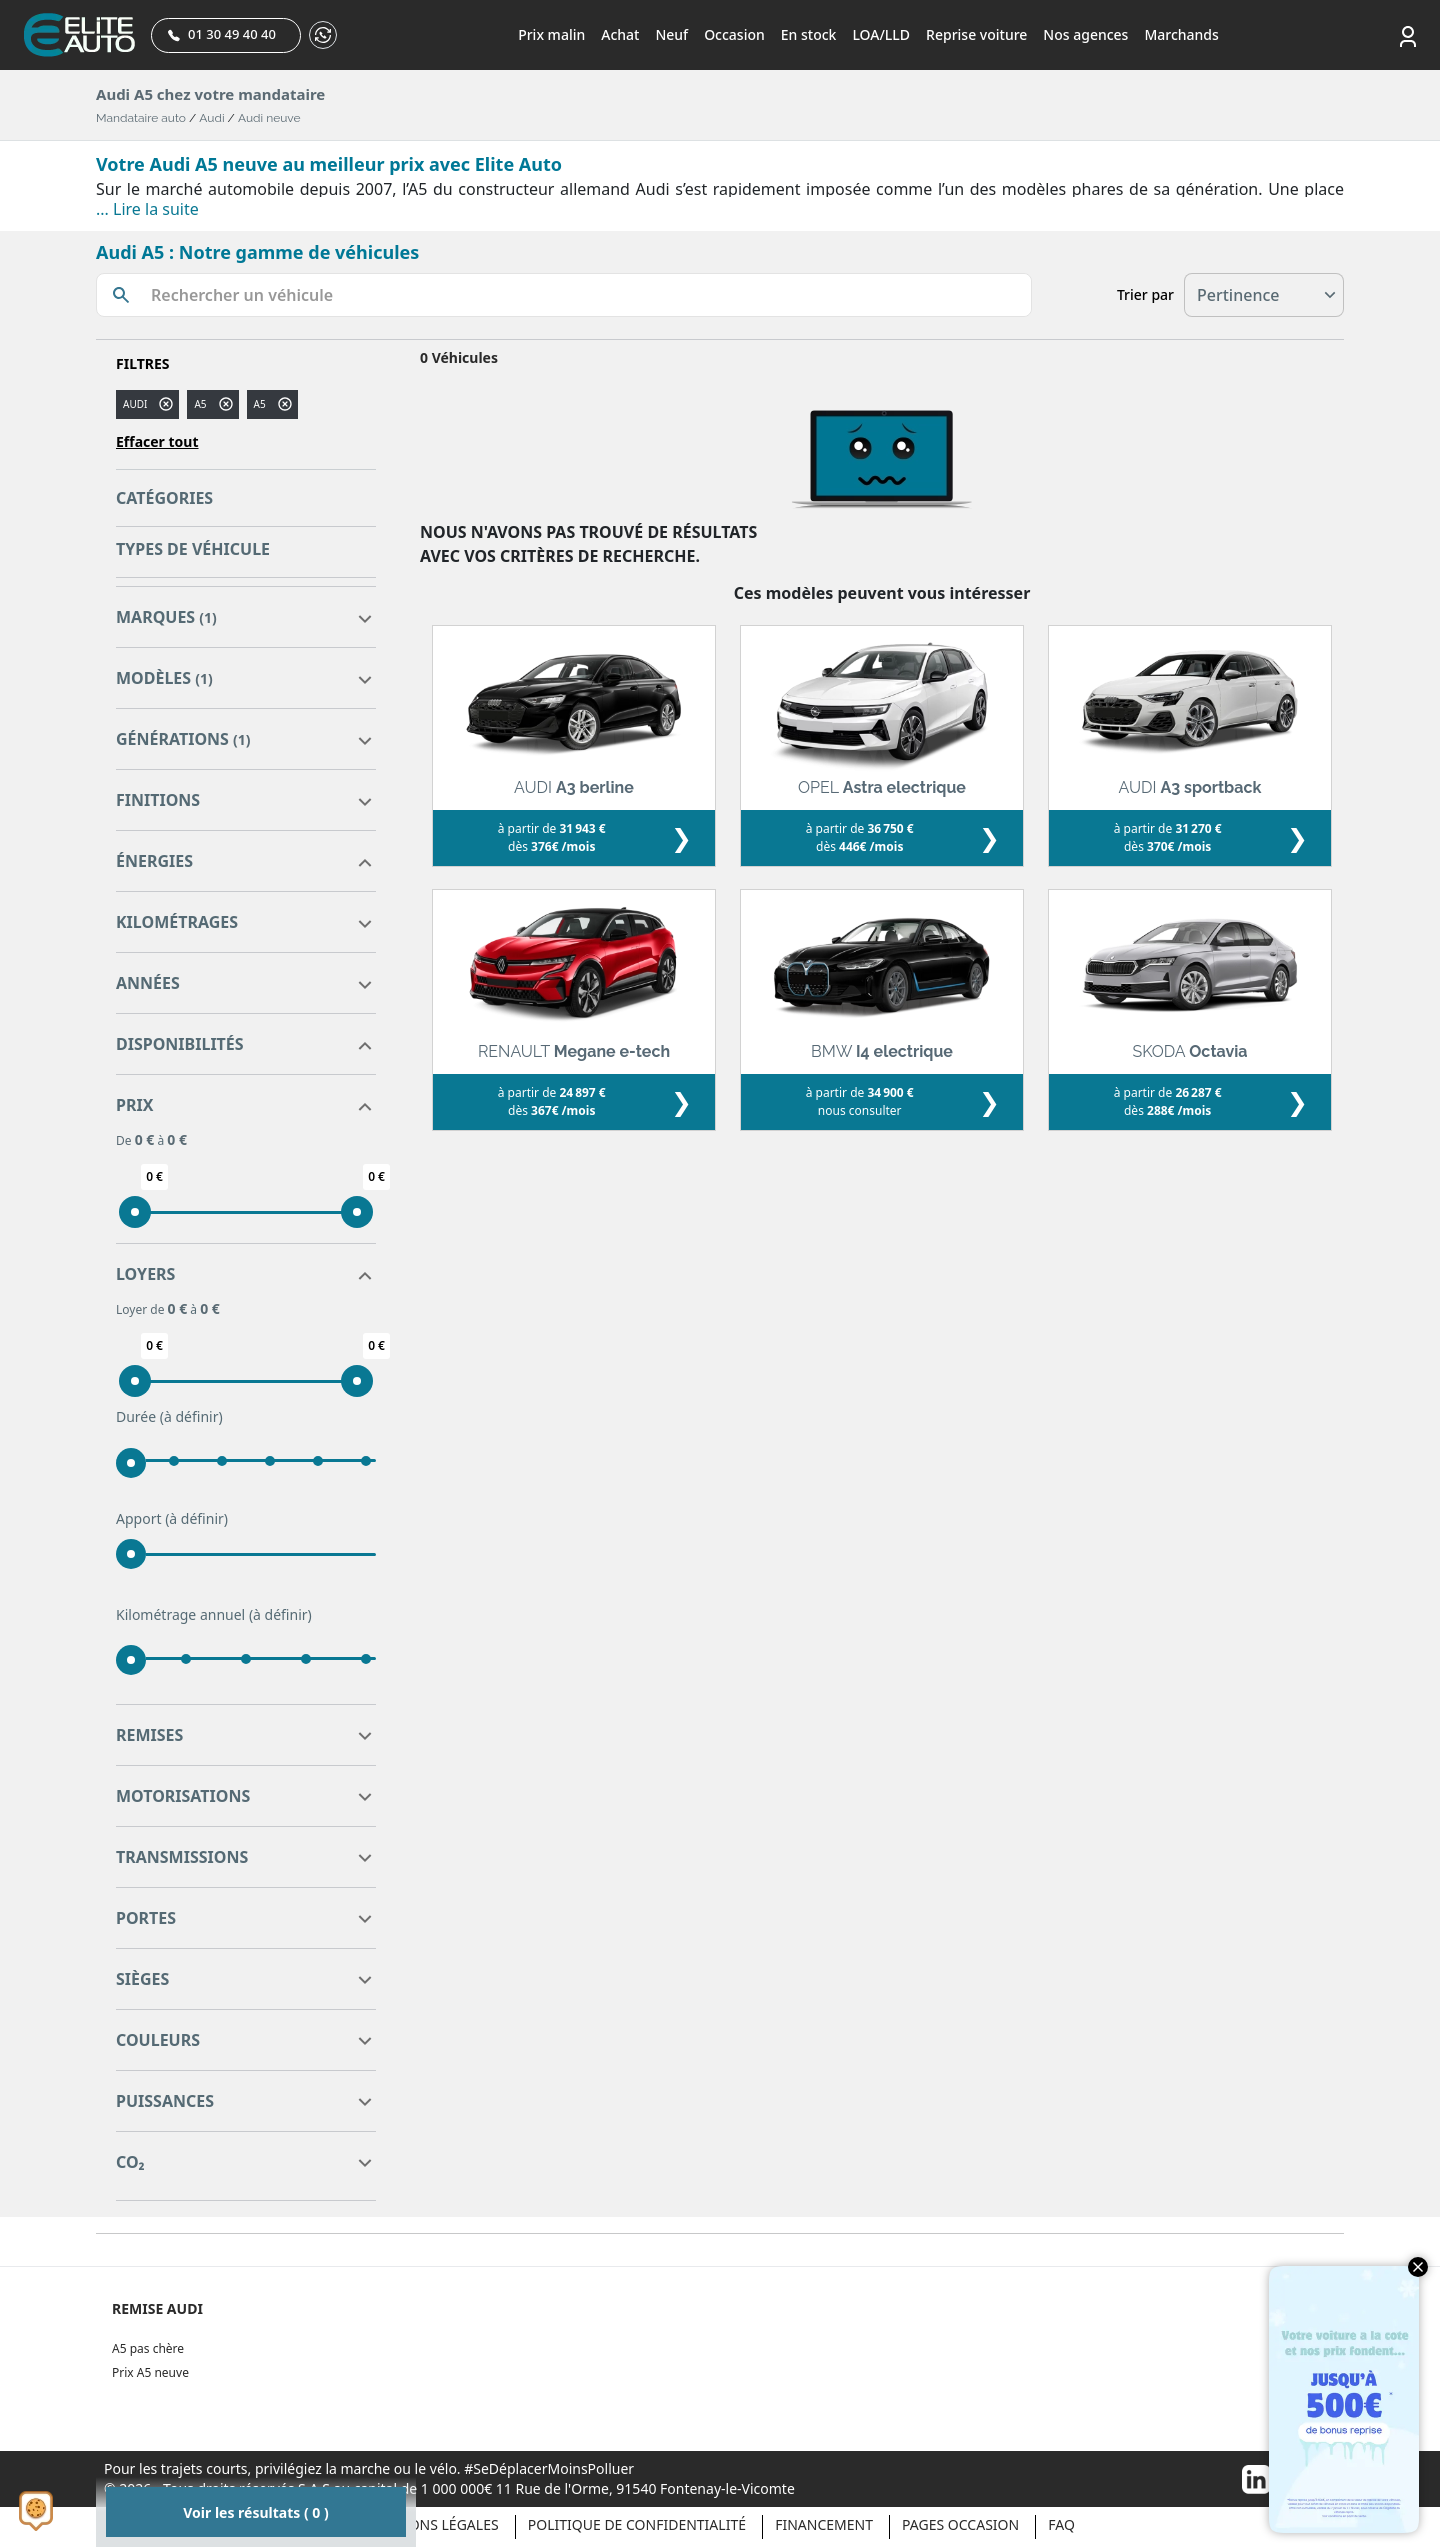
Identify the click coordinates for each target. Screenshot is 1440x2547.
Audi (211, 118)
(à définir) (191, 1416)
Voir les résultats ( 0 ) (255, 2512)
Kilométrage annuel (214, 1615)
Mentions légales (432, 2524)
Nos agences (1085, 34)
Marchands (1181, 34)
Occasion (734, 34)
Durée (169, 1417)
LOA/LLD (881, 34)
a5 (200, 404)
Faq (1061, 2524)
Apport (172, 1519)
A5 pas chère (148, 2348)
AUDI (135, 404)
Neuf (671, 34)
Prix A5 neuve (150, 2372)
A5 (260, 404)
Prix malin (551, 34)
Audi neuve (269, 118)
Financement (824, 2524)
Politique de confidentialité (637, 2524)
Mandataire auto (141, 118)
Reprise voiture (976, 34)
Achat (620, 34)
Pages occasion (960, 2524)
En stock (809, 34)
